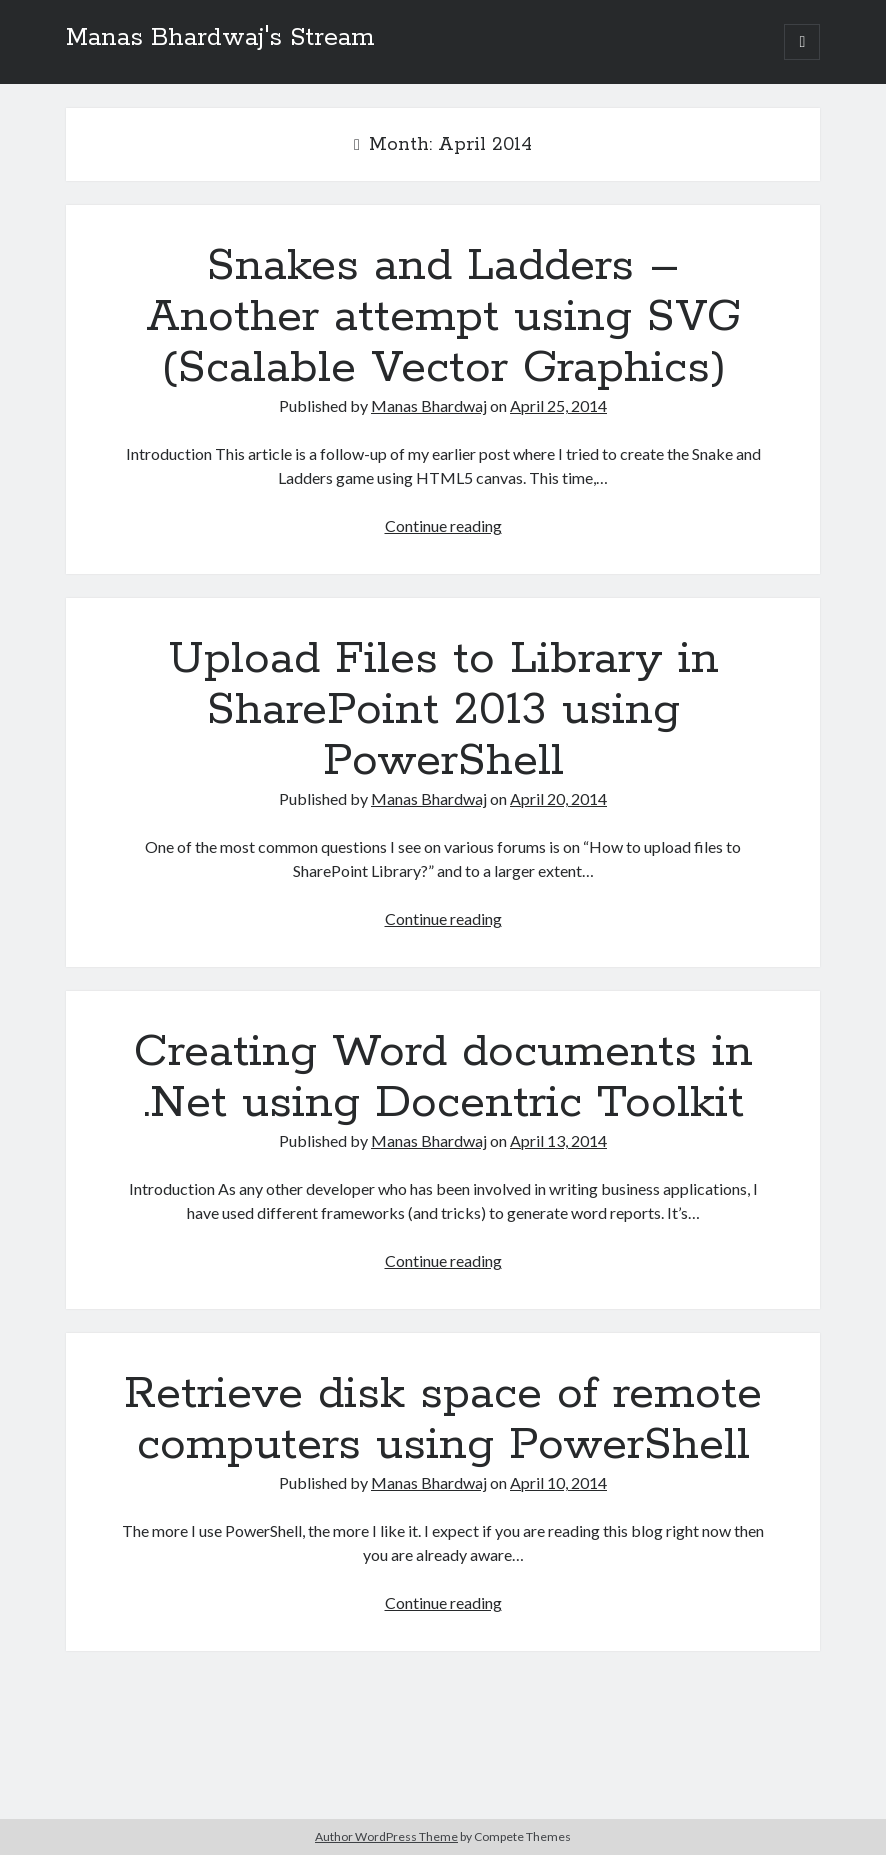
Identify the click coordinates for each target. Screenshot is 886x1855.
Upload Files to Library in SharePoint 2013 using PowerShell (443, 710)
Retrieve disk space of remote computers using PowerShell (443, 1419)
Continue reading (443, 525)
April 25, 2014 (558, 405)
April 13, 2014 (558, 1140)
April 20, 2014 (558, 798)
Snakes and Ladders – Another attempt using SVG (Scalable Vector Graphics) (443, 317)
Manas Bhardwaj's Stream (220, 38)
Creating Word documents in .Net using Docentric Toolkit (443, 1077)
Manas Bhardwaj (429, 405)
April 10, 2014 (558, 1482)
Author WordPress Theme (386, 1836)
